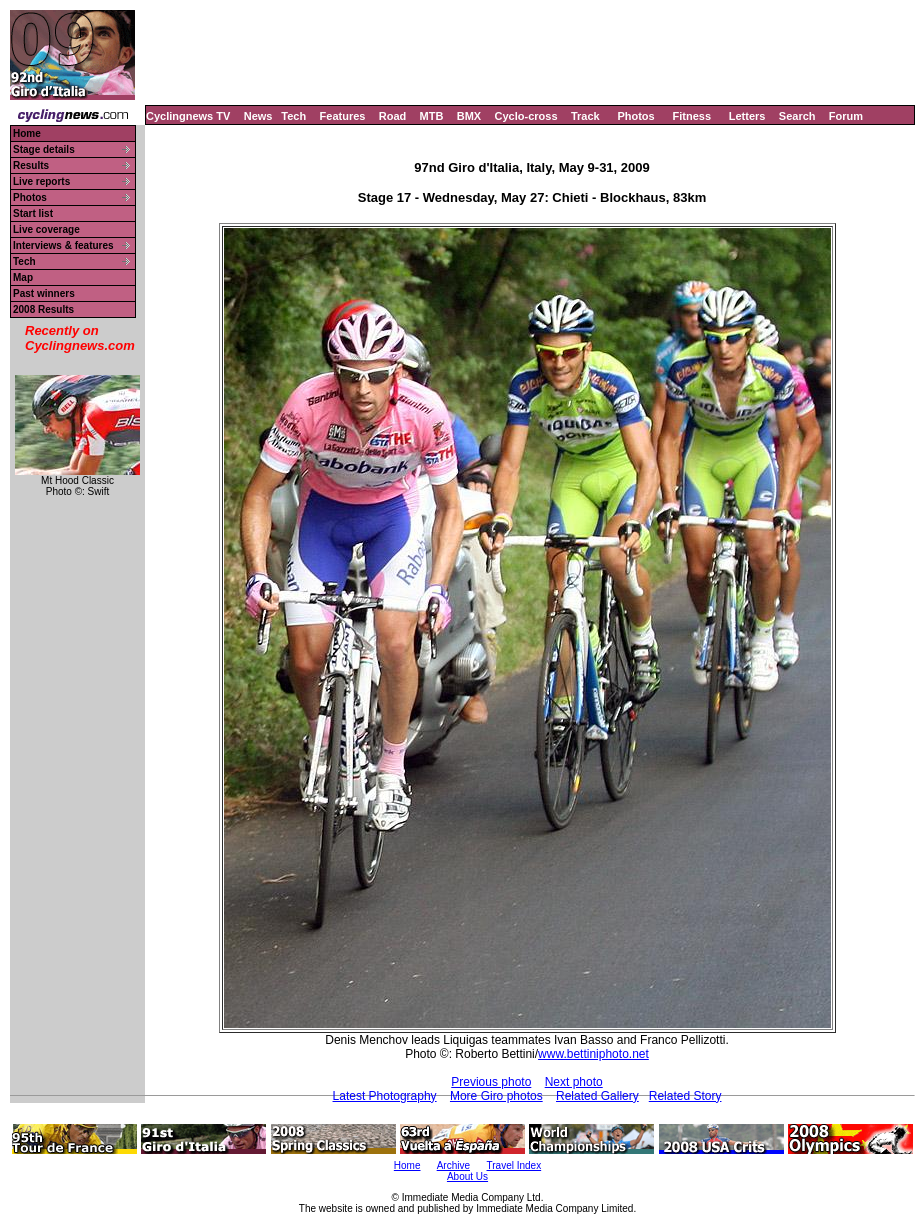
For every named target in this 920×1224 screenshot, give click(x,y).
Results (31, 165)
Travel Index (514, 1165)
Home (27, 133)
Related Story (685, 1096)
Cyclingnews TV (188, 116)
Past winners (44, 293)
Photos (635, 116)
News (258, 116)
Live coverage (46, 229)
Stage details (44, 149)
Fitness (691, 116)
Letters (747, 116)
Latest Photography (385, 1096)
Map (23, 277)
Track (585, 116)
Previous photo (491, 1082)
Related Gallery (597, 1096)
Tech (293, 116)
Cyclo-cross (526, 116)
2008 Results (43, 309)
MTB (432, 116)
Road (393, 116)
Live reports (41, 181)
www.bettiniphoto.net (593, 1054)
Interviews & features (63, 245)
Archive (453, 1165)
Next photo (574, 1082)
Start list (33, 213)
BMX (469, 116)
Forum (846, 116)
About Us (467, 1176)
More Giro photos (496, 1096)
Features (343, 116)
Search (797, 116)
